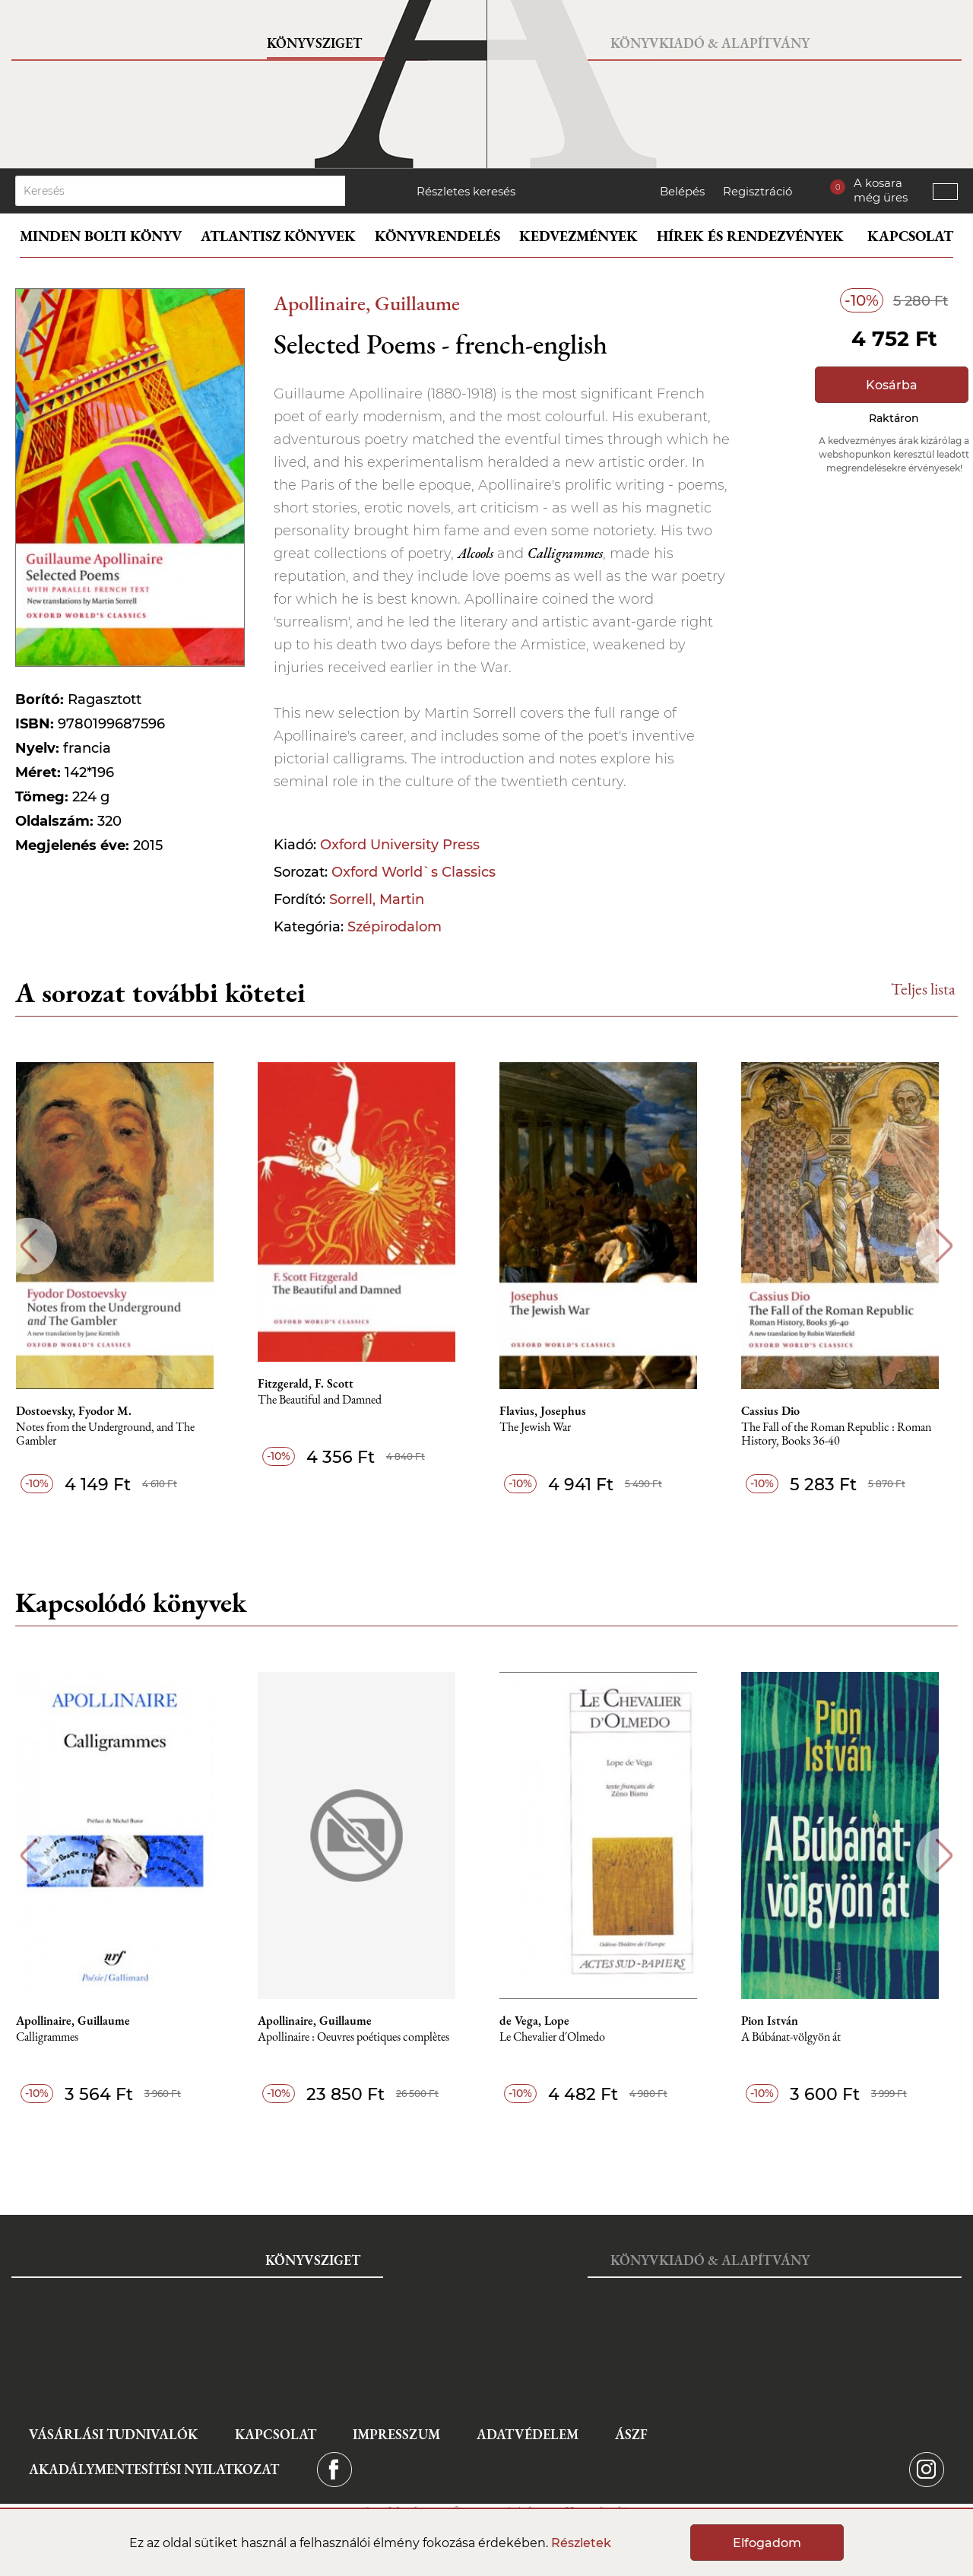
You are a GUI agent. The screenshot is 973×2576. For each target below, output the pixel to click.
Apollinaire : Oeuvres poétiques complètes (362, 2037)
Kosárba (892, 385)
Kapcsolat (910, 236)
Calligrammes (54, 2037)
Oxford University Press (400, 844)
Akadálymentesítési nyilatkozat (154, 2469)
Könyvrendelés (437, 236)
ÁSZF (631, 2434)
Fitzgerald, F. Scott (314, 1384)
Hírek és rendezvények (750, 236)
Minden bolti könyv (101, 236)
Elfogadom (767, 2543)
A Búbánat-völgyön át (802, 2037)
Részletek (581, 2543)
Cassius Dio (782, 1411)
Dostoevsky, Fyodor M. (80, 1411)
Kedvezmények (578, 236)
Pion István (781, 2021)
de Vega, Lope (544, 2021)
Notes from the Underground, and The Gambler (112, 1434)
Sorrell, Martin (376, 899)
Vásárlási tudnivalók (113, 2434)
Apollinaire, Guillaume (367, 303)
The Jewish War (545, 1427)
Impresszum (396, 2434)
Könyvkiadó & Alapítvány (710, 43)
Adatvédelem (527, 2434)
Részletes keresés (466, 191)
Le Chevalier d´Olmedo (562, 2037)
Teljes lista (923, 989)
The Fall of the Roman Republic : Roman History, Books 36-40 (848, 1434)
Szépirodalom (394, 926)
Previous (28, 1245)
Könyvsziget (314, 43)
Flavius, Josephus (552, 1411)
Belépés (682, 191)
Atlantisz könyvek (278, 236)
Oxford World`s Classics (413, 872)
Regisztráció (757, 191)
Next (944, 1245)
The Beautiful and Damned (328, 1400)
